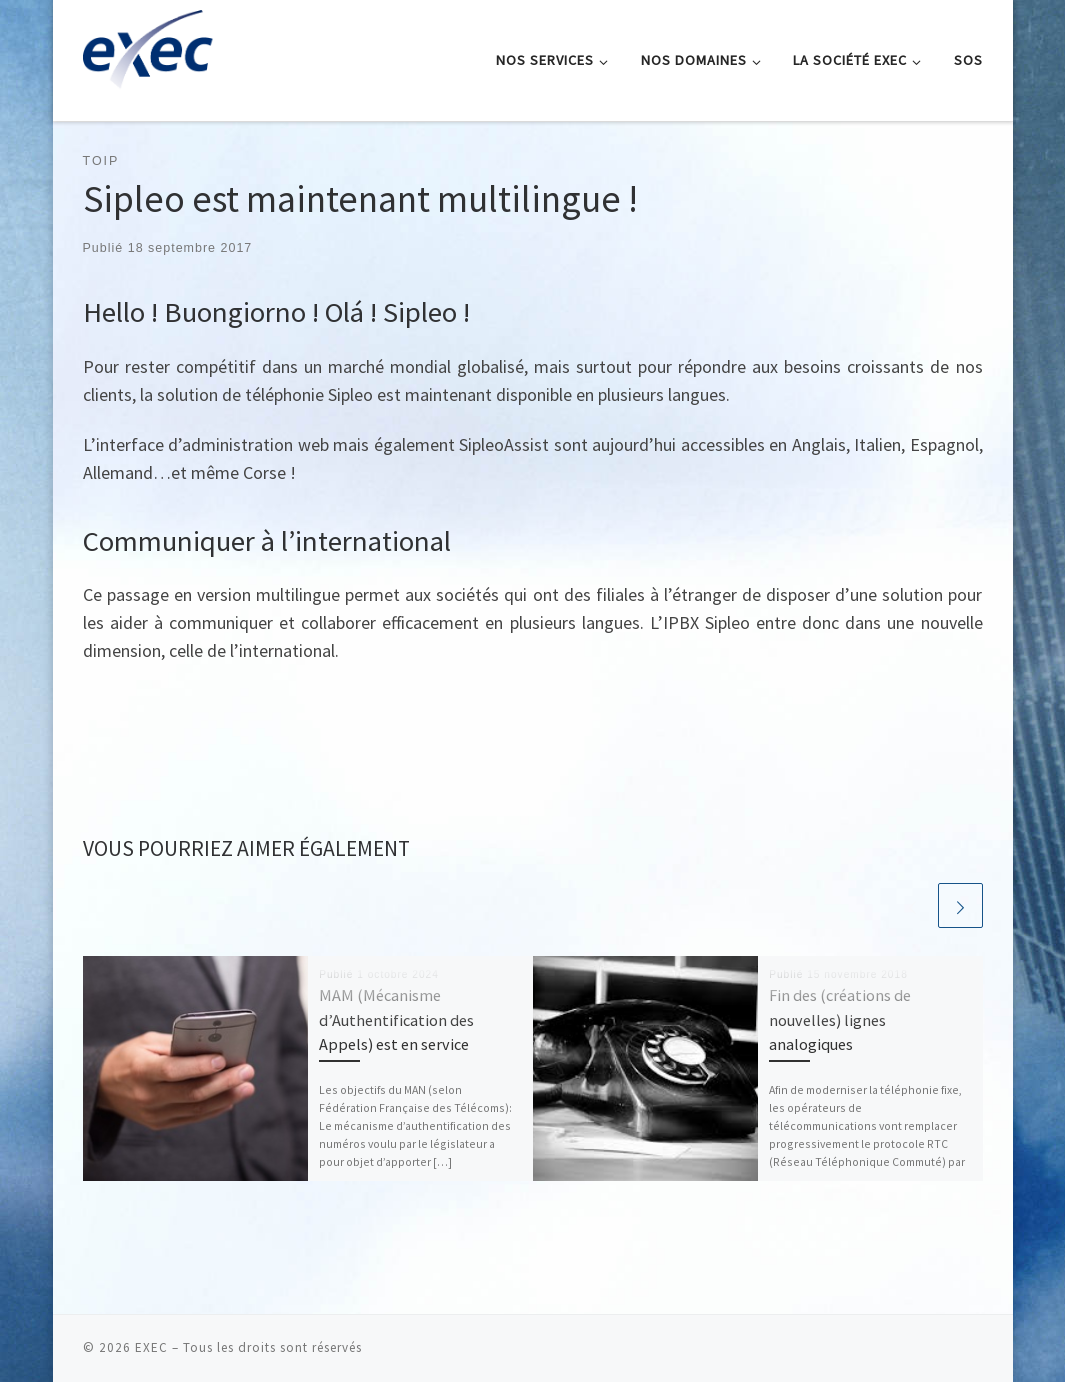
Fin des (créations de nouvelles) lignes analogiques (840, 1019)
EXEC (151, 1347)
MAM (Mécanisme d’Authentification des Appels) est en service (396, 1019)
